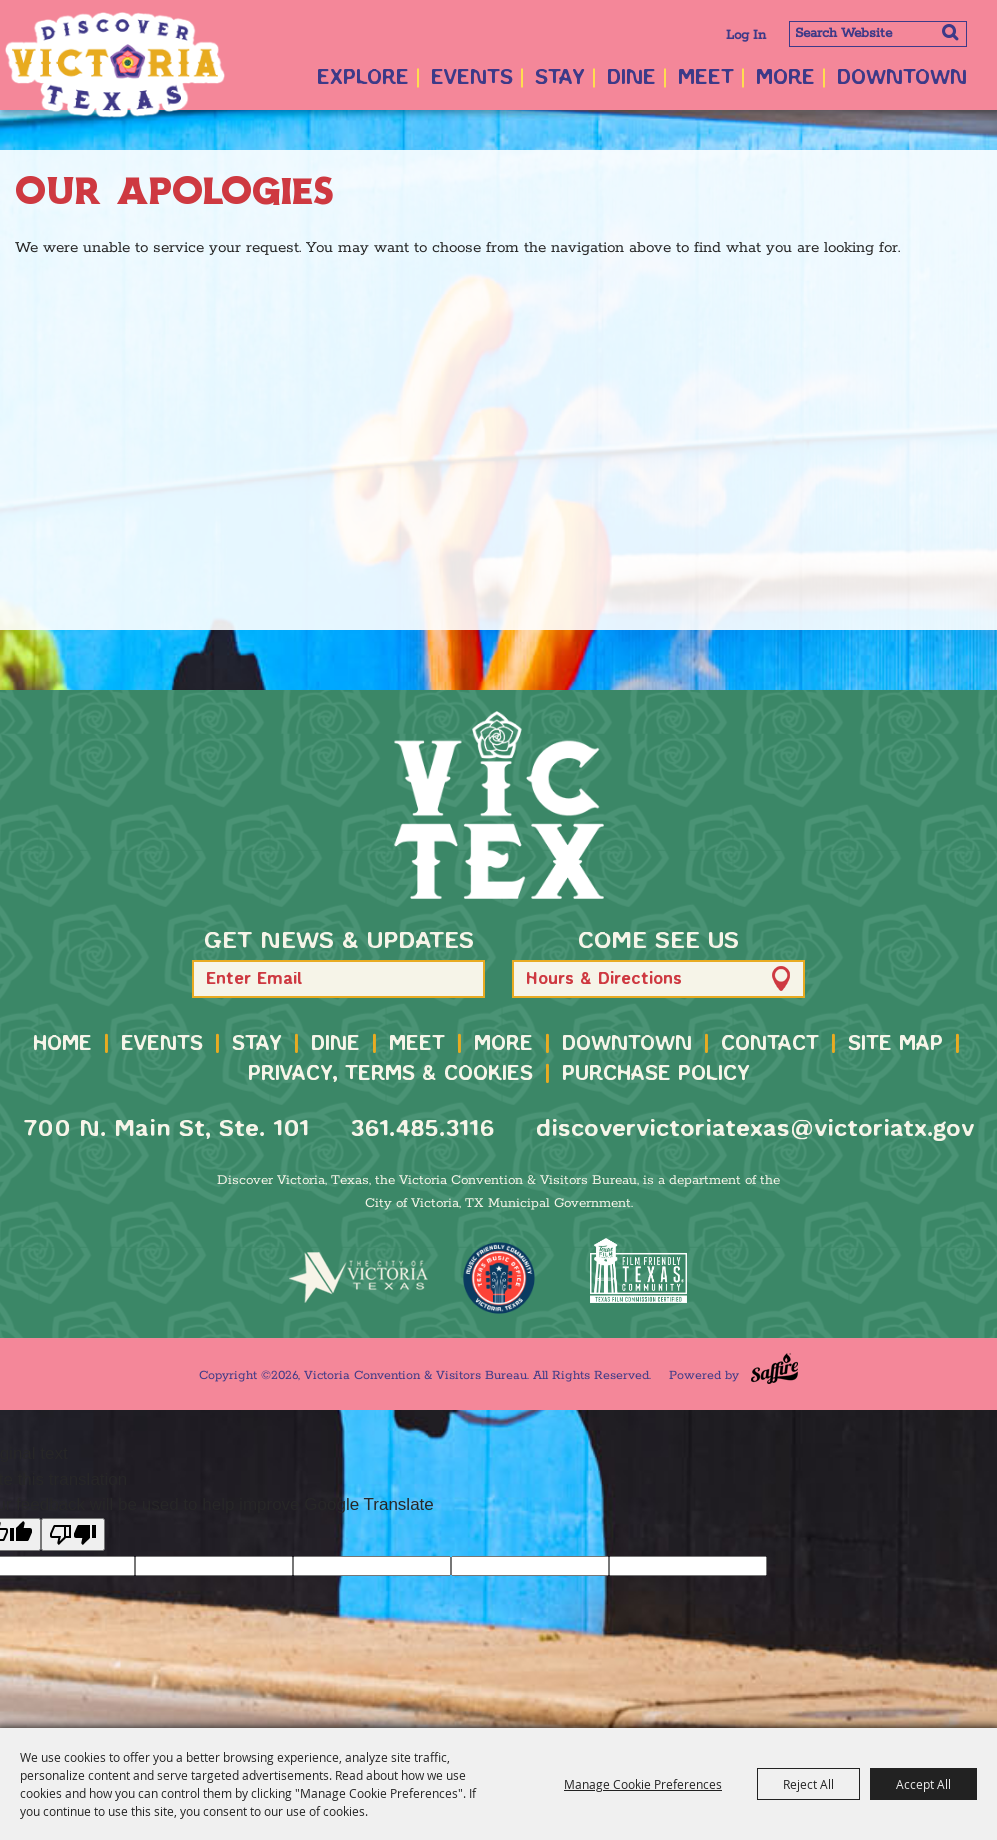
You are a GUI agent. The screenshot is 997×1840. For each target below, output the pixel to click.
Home (62, 1044)
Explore (363, 78)
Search (949, 32)
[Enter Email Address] (338, 979)
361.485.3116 (422, 1129)
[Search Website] (878, 34)
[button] (460, 978)
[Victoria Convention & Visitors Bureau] (115, 65)
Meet (706, 78)
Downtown (902, 78)
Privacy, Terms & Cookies (390, 1074)
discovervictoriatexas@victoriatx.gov (755, 1129)
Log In (746, 35)
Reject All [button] (808, 1784)
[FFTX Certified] (639, 1270)
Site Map (895, 1044)
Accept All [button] (923, 1784)
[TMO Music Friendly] (499, 1278)
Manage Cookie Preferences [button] (643, 1784)
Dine (631, 78)
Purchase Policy (656, 1074)
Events (472, 78)
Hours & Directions (604, 979)
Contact (770, 1044)
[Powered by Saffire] (774, 1368)
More (785, 78)
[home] (499, 805)
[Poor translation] (73, 1534)
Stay (560, 78)
